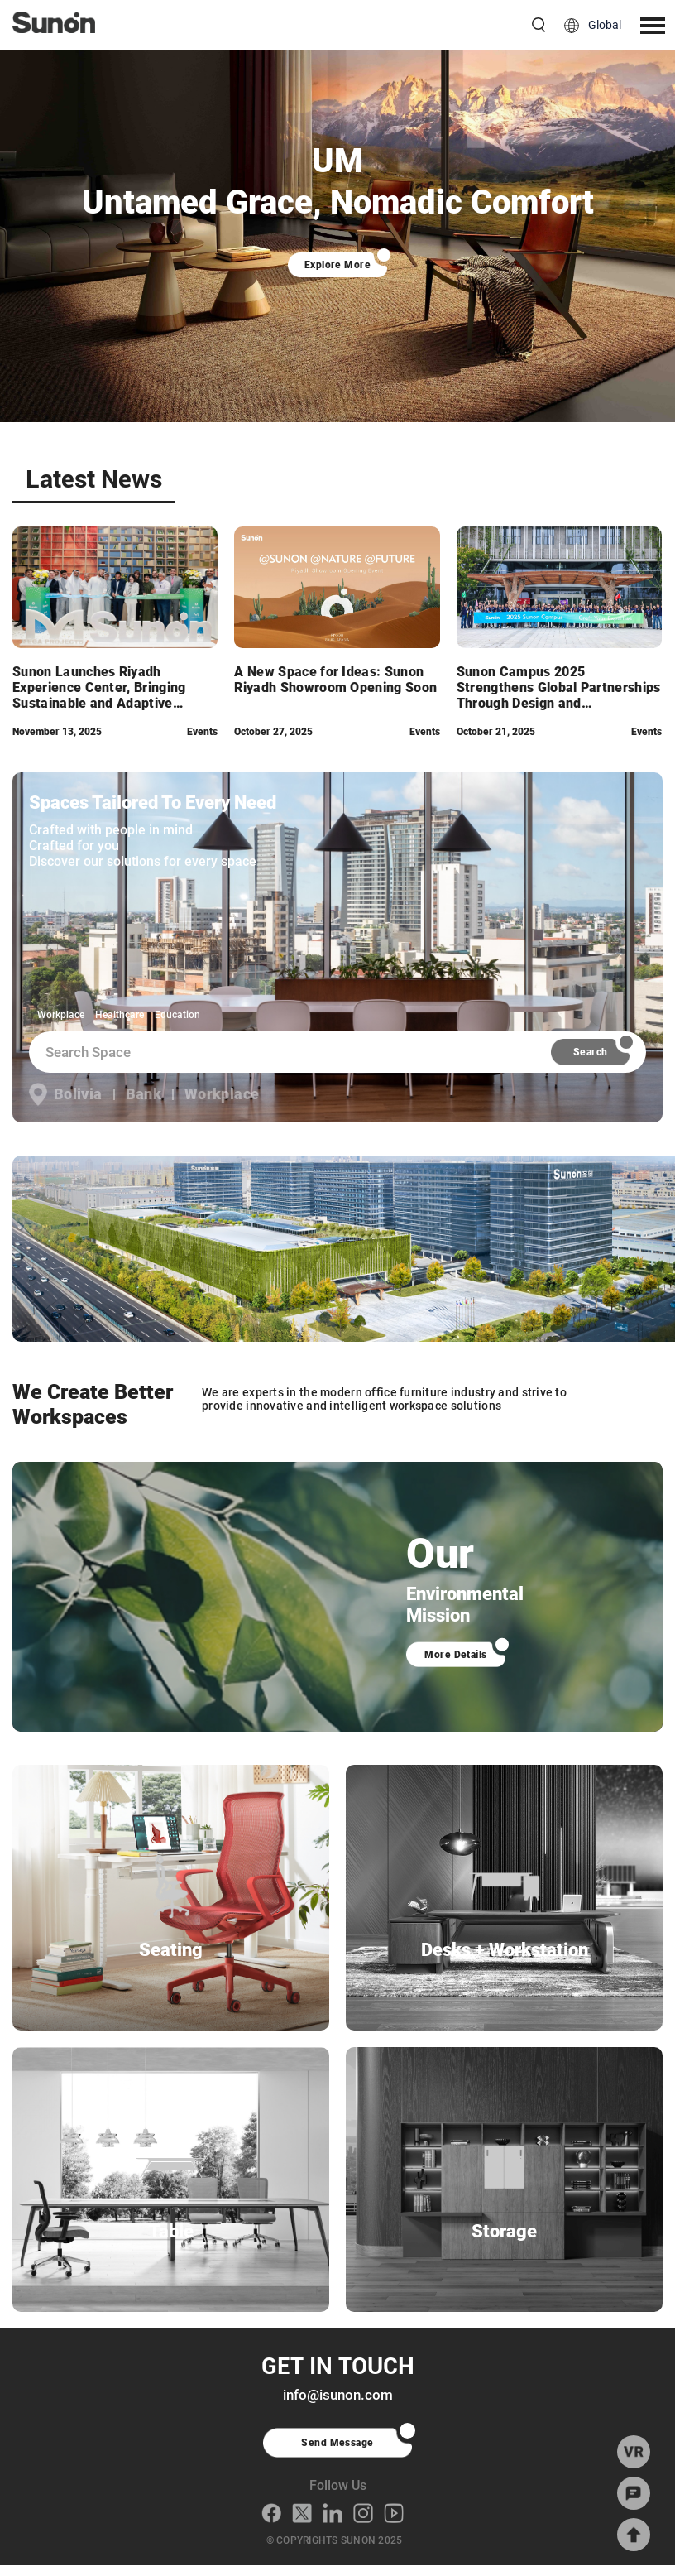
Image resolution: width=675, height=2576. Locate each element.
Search (590, 1052)
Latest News (94, 479)
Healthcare (119, 1015)
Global (604, 24)
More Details (455, 1654)
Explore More (337, 265)
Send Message (337, 2453)
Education (177, 1015)
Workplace (60, 1015)
